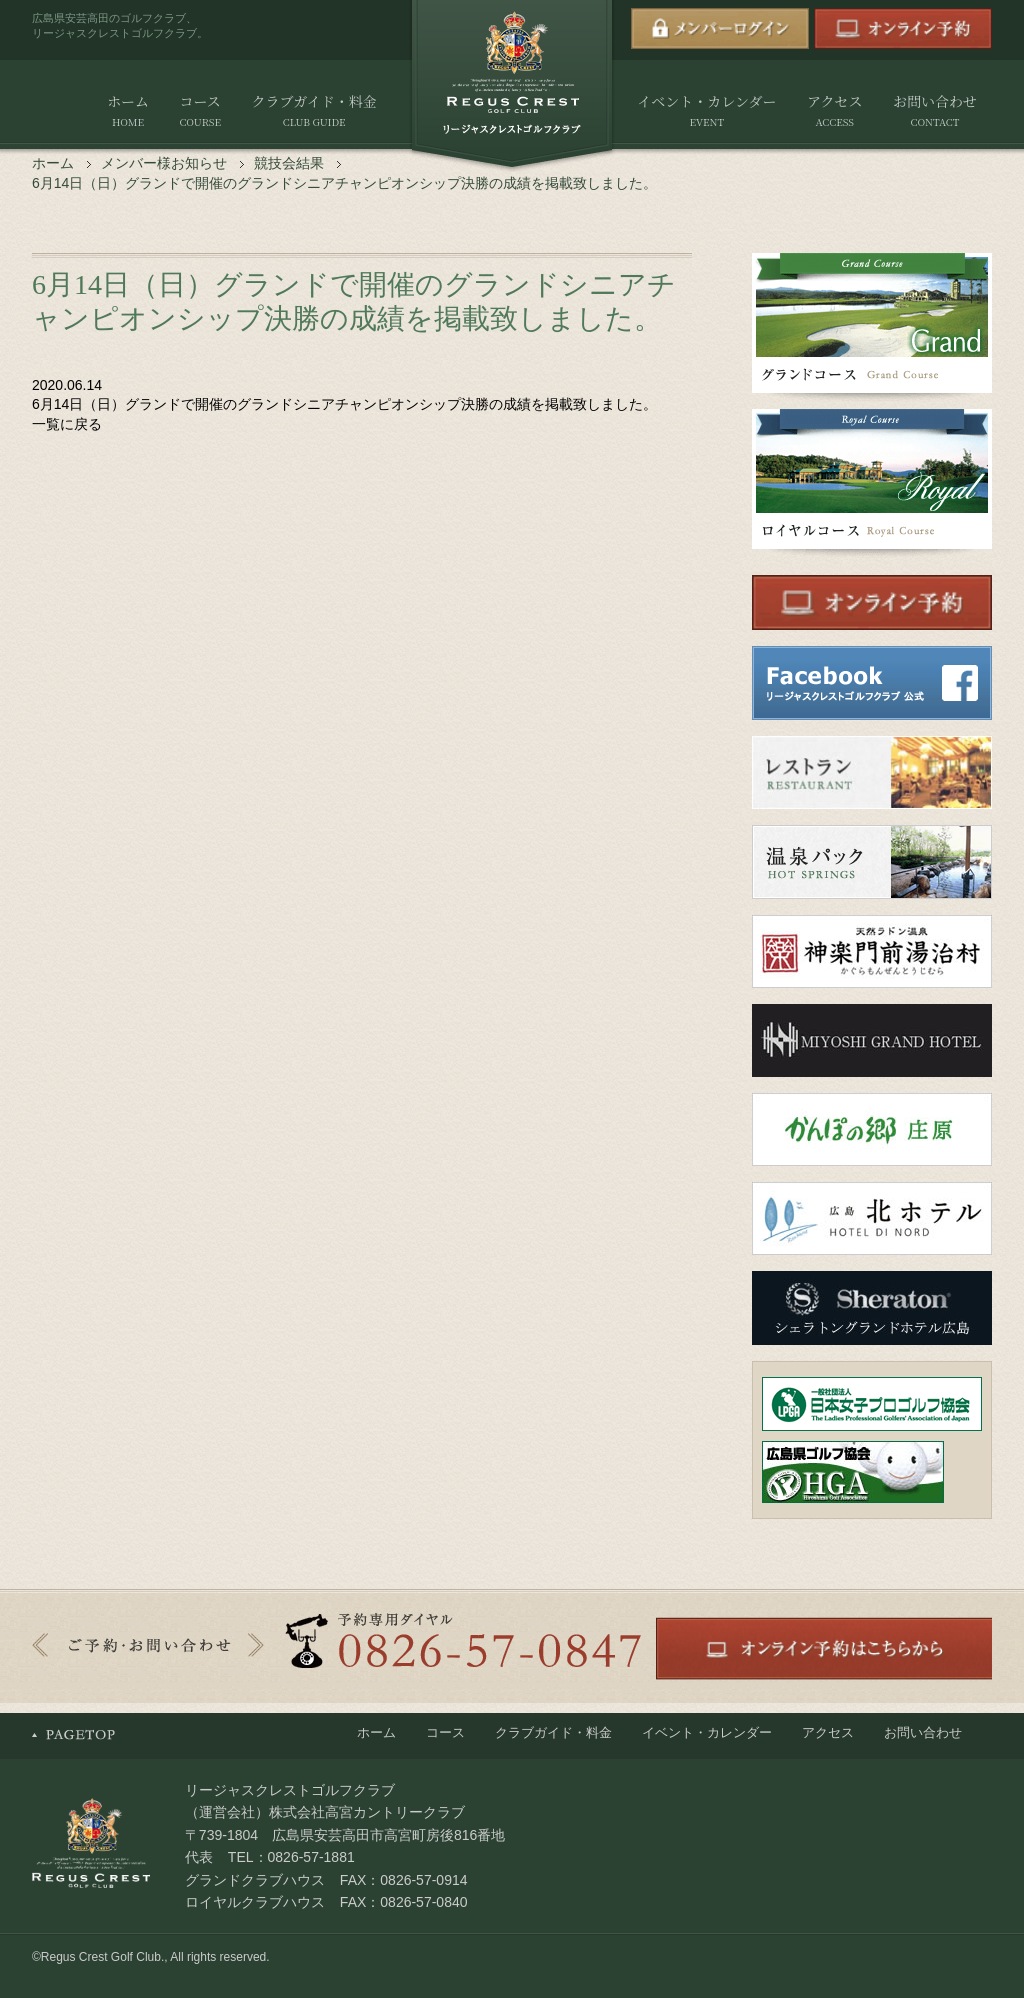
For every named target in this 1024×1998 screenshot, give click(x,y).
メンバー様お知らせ (164, 163)
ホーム (128, 111)
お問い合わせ (935, 111)
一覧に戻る (67, 424)
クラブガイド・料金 (313, 111)
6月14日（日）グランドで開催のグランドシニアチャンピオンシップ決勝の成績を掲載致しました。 (344, 404)
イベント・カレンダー (706, 111)
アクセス (835, 111)
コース (199, 111)
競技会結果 (289, 163)
